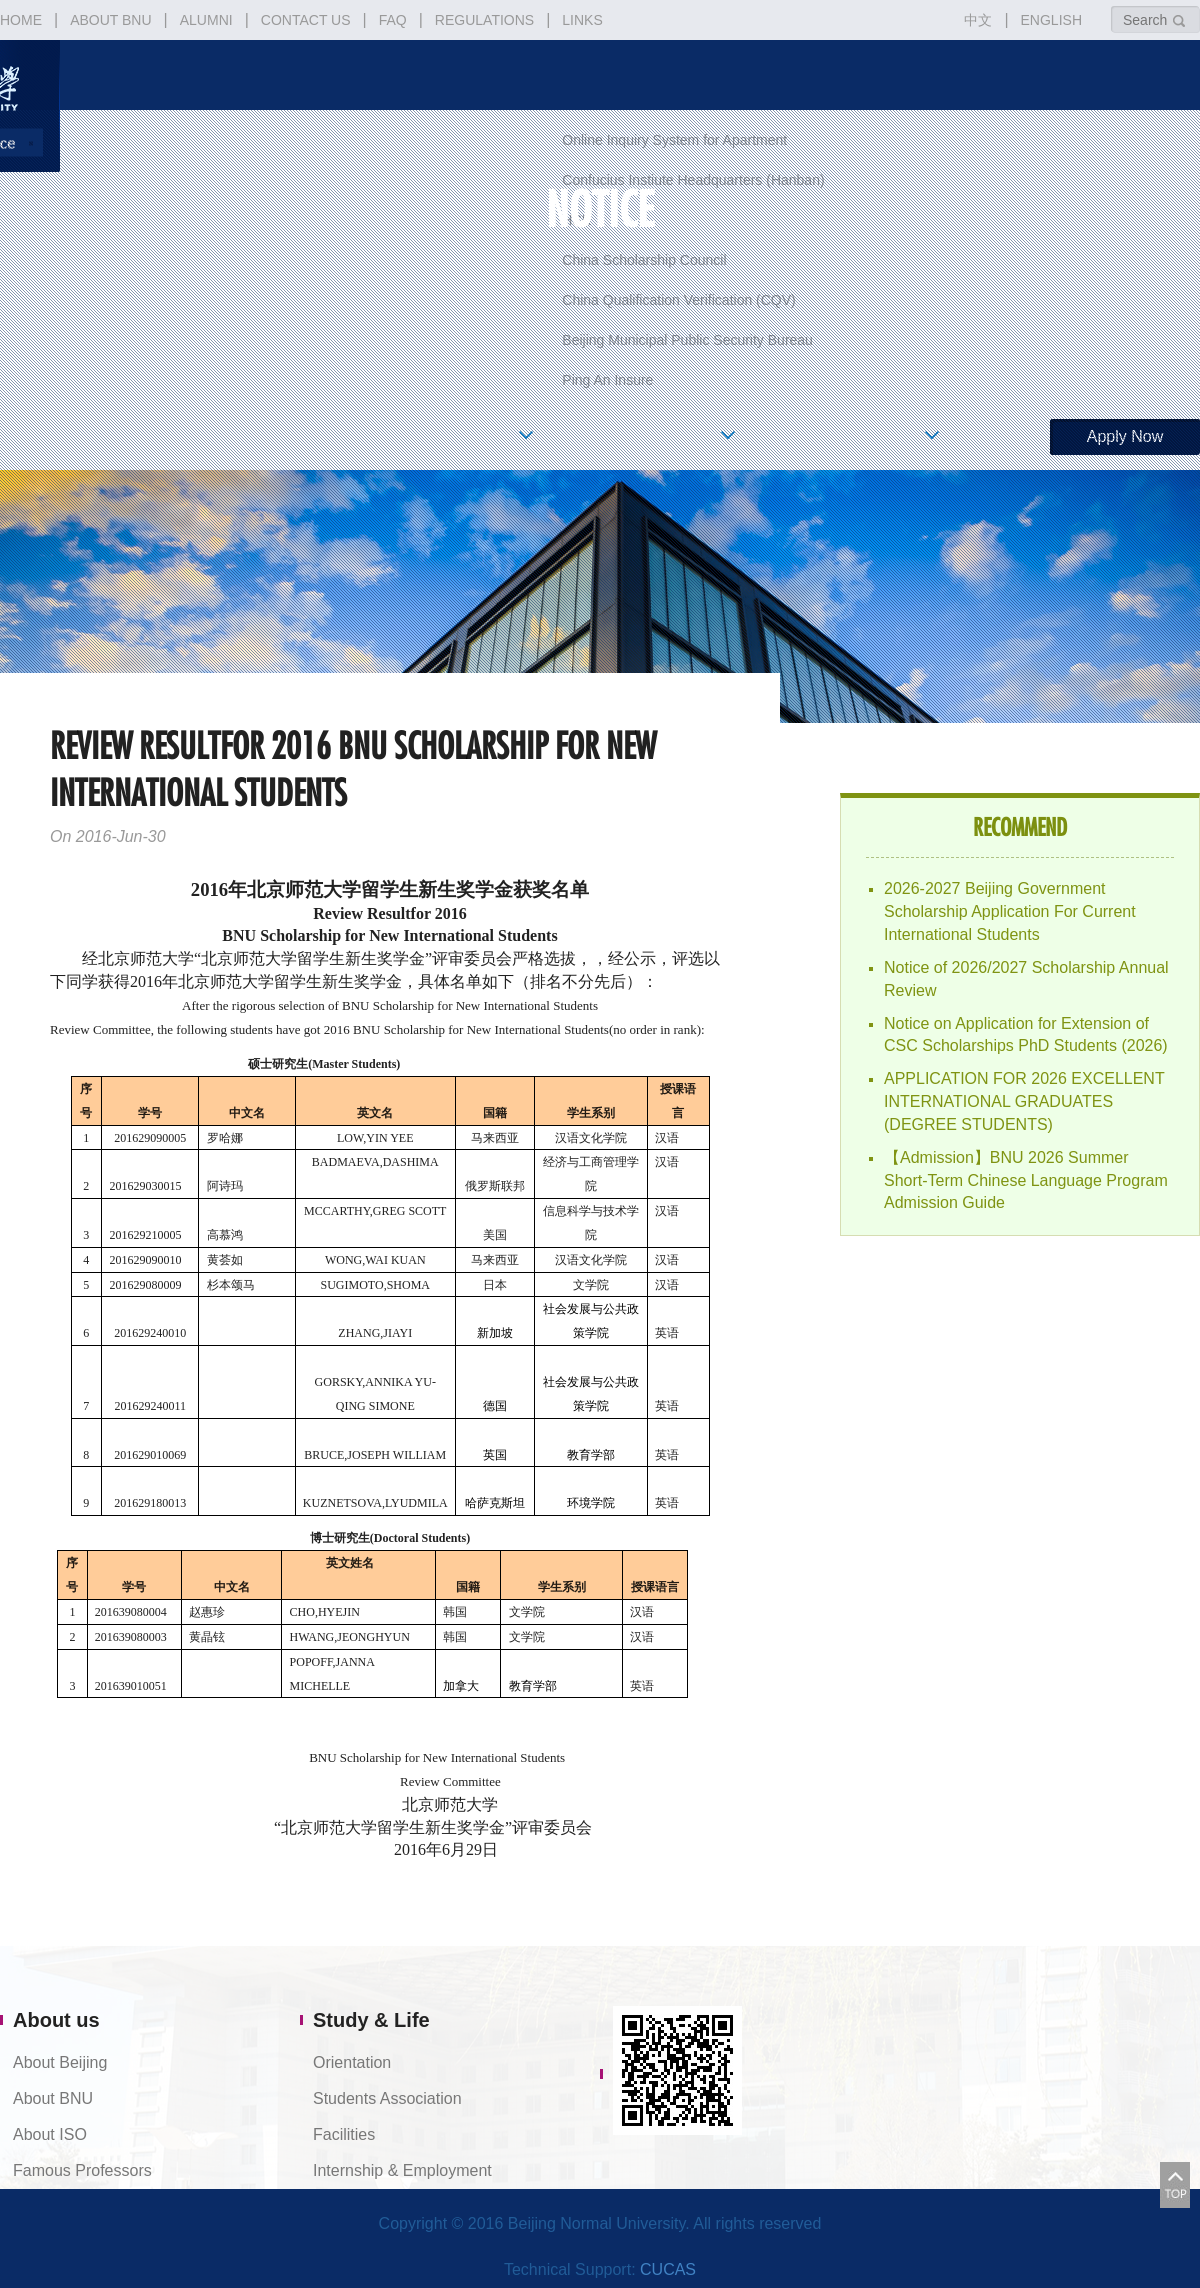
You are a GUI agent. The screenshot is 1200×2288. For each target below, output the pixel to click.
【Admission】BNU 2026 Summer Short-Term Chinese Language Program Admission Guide (1026, 1180)
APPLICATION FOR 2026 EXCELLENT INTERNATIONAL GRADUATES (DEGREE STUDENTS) (1024, 1101)
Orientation (352, 2062)
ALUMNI (206, 20)
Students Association (387, 2098)
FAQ (393, 20)
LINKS (582, 20)
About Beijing (60, 2062)
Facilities (344, 2134)
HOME (21, 20)
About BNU (53, 2098)
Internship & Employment (402, 2170)
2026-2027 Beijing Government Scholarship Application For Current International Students (1010, 911)
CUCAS (668, 2269)
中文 (978, 20)
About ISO (50, 2134)
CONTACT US (306, 20)
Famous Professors (82, 2170)
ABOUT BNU (110, 20)
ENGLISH (1051, 20)
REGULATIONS (484, 20)
